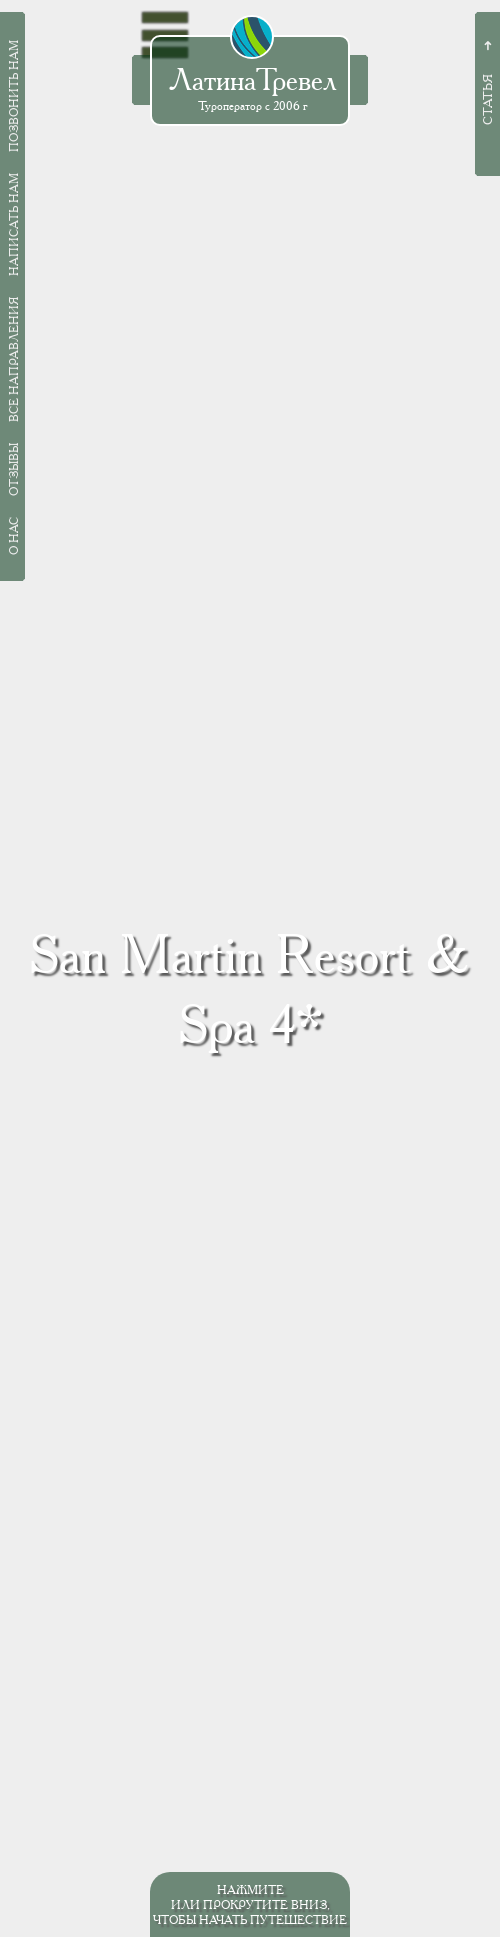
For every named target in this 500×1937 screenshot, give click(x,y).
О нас (13, 536)
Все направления (13, 359)
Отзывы (13, 469)
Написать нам (13, 224)
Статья (487, 99)
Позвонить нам (13, 96)
